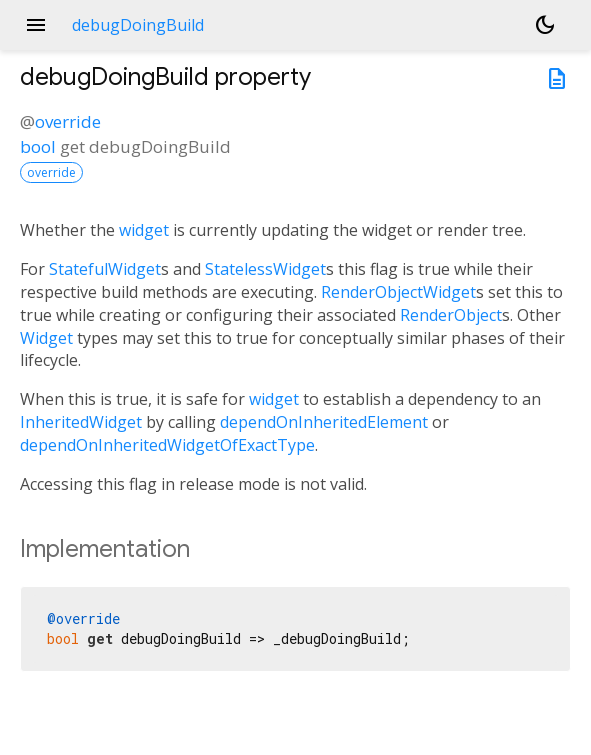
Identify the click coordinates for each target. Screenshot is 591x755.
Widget (46, 338)
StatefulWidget (105, 269)
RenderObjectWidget (398, 292)
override (68, 121)
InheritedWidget (81, 422)
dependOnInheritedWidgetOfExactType (167, 445)
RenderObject (451, 315)
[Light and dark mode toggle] (545, 25)
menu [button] (36, 25)
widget (144, 230)
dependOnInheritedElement (324, 422)
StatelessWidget (265, 269)
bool (38, 146)
